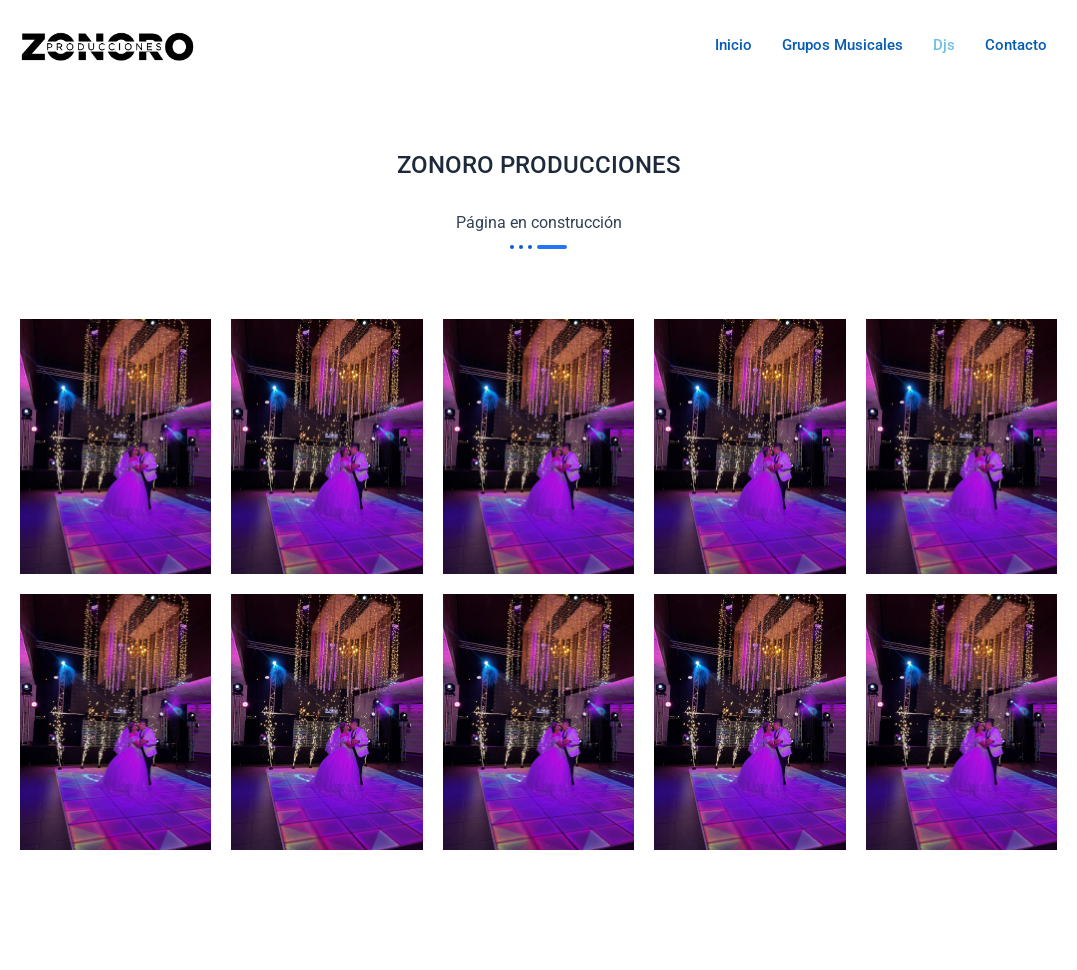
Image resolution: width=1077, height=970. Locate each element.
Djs (944, 45)
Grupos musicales (842, 45)
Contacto (1016, 45)
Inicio (733, 45)
